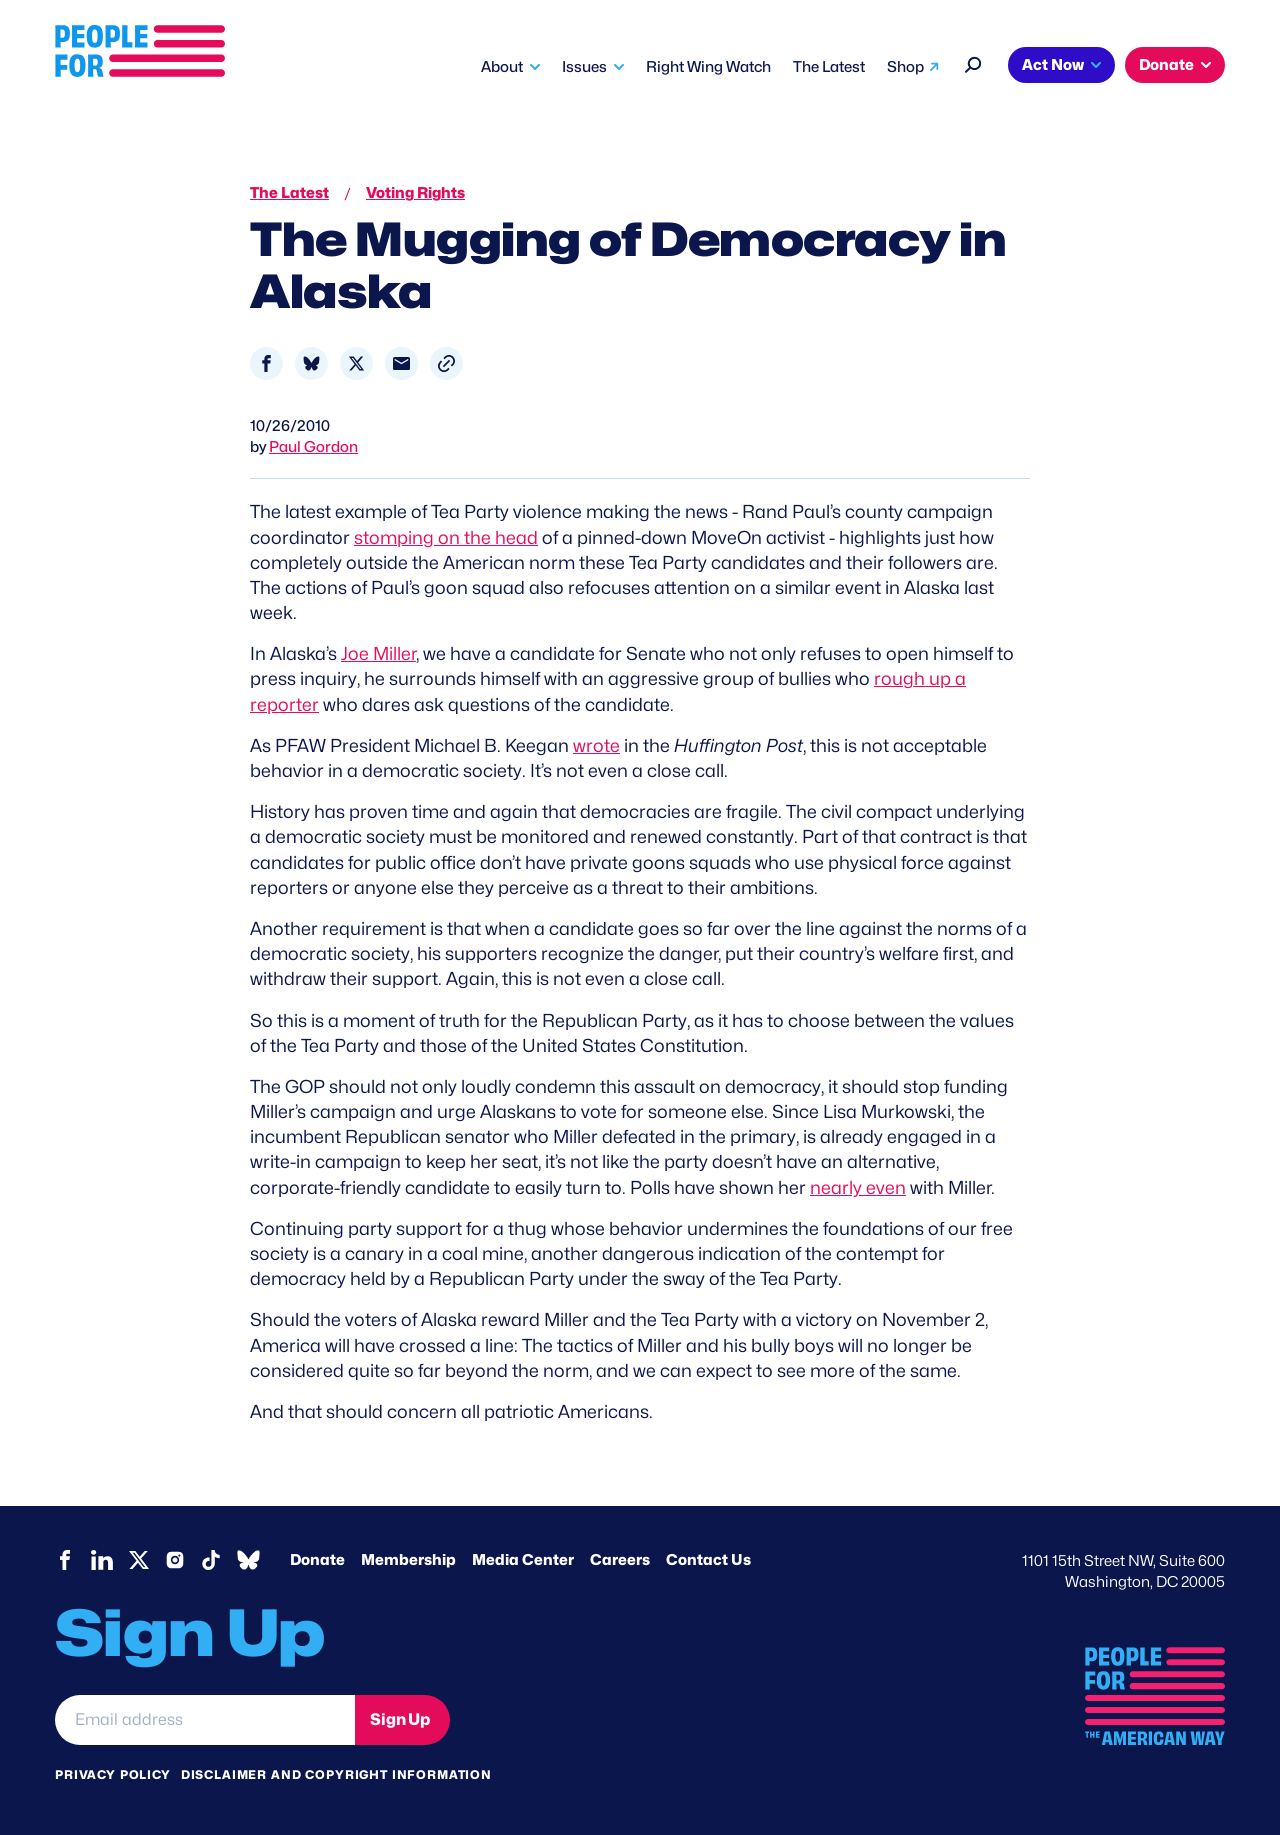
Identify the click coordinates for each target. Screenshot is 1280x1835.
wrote (596, 745)
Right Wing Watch (708, 67)
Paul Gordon (313, 447)
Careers (620, 1560)
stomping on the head (446, 537)
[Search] (973, 62)
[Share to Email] (401, 363)
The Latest (829, 67)
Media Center (523, 1560)
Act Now (1053, 65)
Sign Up (400, 1719)
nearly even (858, 1187)
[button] (446, 363)
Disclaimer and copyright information (336, 1774)
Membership (408, 1560)
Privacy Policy (113, 1774)
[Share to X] (356, 363)
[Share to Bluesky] (311, 363)
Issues (584, 67)
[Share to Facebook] (266, 363)
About (502, 67)
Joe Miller (378, 653)
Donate (1166, 65)
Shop (905, 67)
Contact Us (708, 1560)
